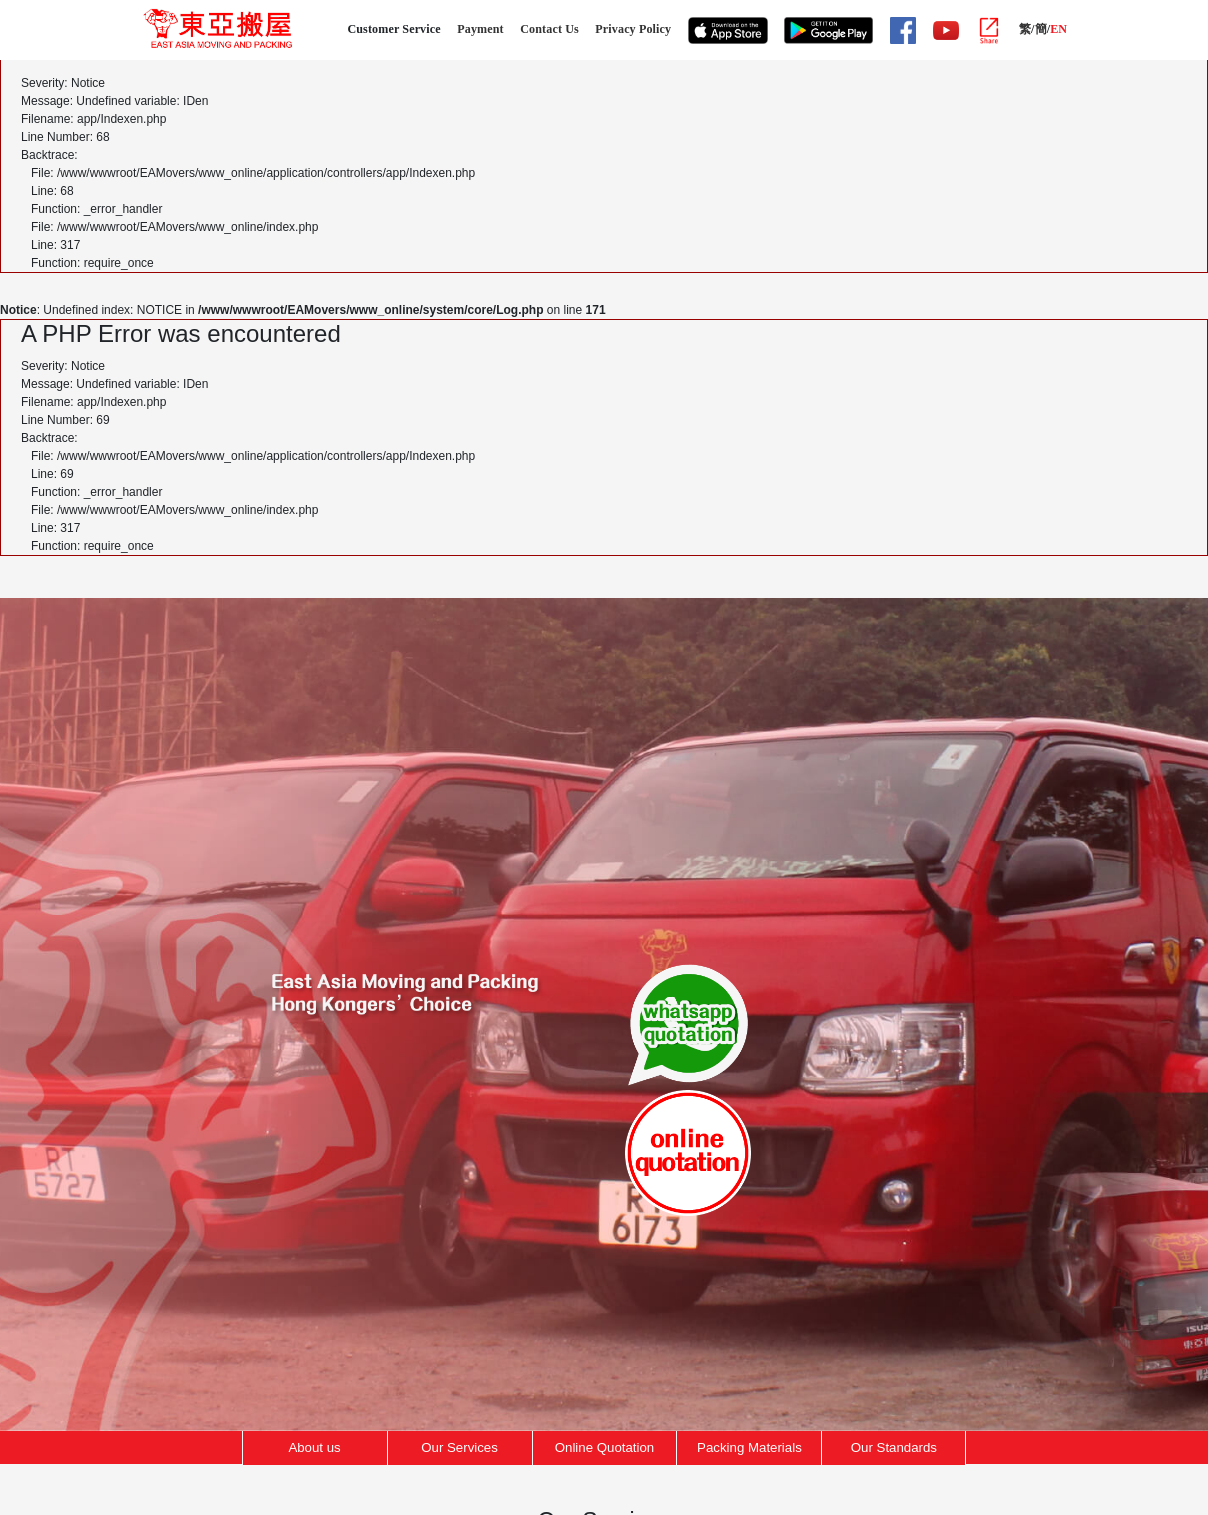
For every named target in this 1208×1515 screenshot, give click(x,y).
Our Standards (894, 1447)
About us (314, 1447)
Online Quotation (605, 1447)
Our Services (459, 1447)
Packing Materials (749, 1447)
